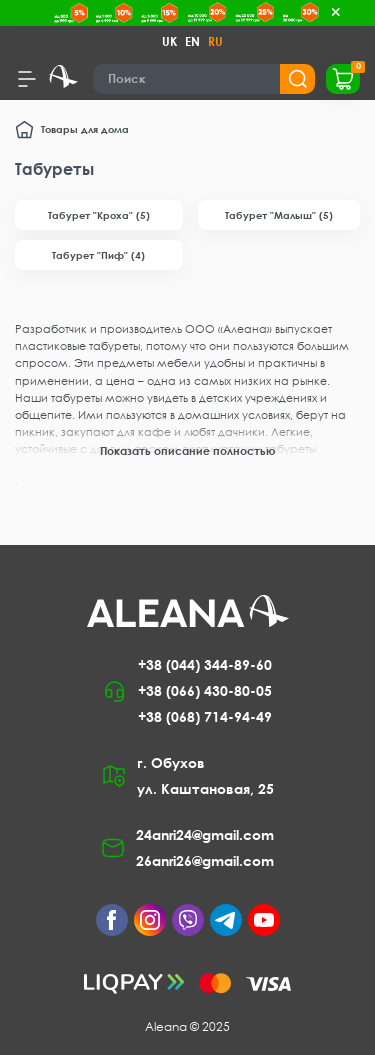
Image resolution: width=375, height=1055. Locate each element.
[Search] (204, 79)
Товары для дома (85, 129)
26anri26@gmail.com (205, 860)
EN (192, 41)
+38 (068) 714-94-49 (205, 716)
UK (169, 41)
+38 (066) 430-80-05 (205, 690)
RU (215, 41)
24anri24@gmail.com (205, 834)
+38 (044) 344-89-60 (205, 664)
